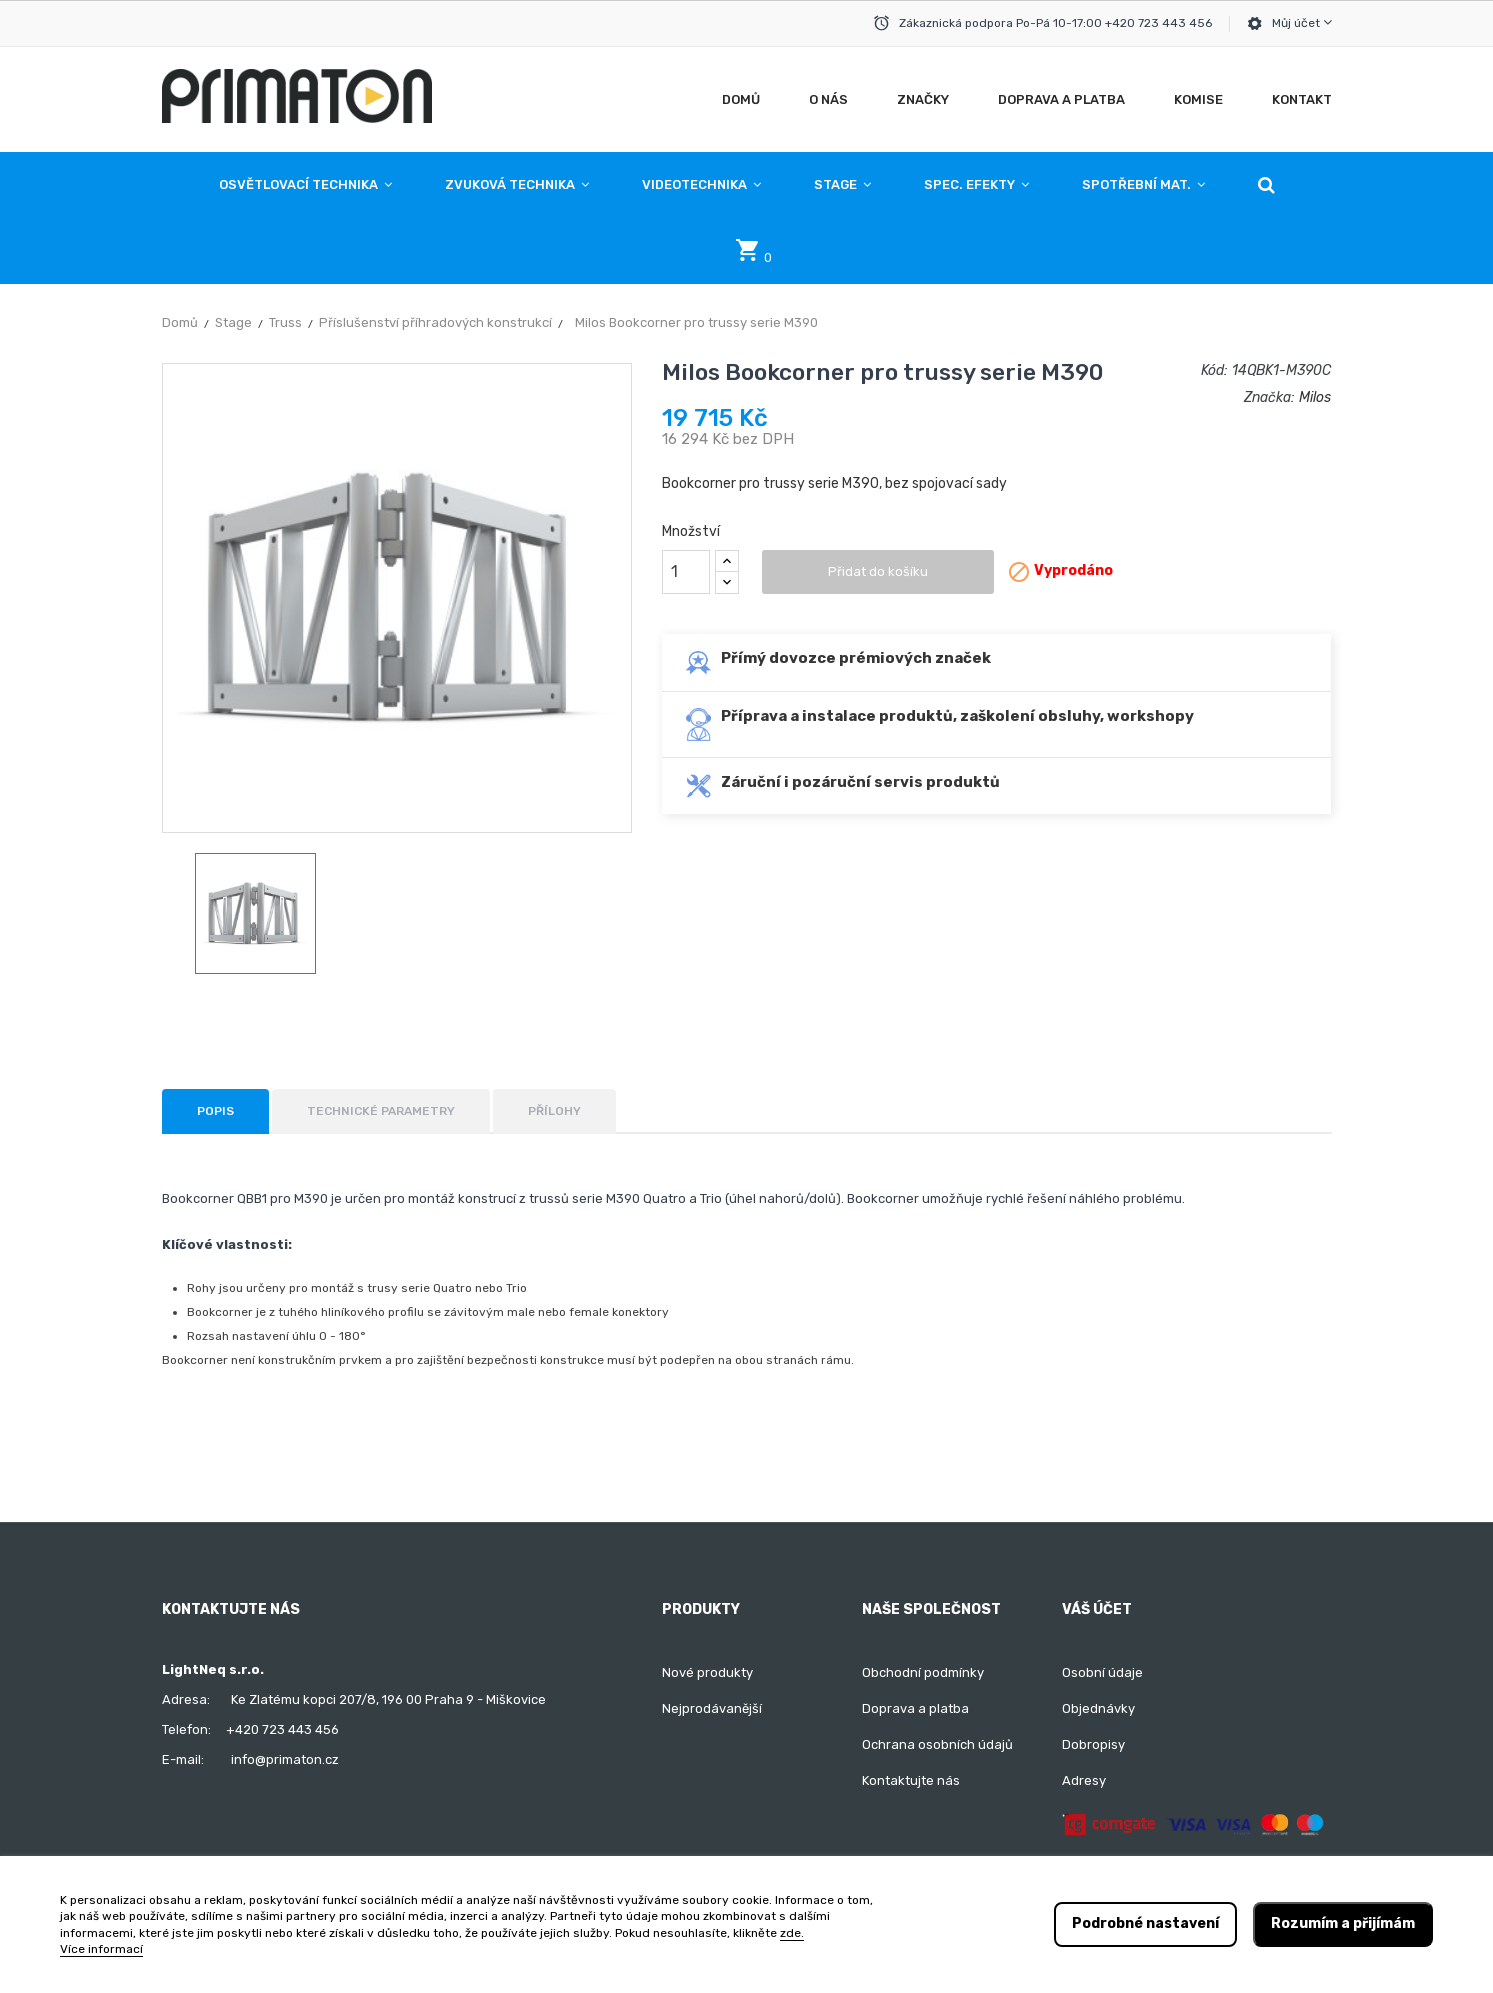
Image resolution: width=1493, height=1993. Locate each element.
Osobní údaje (1102, 1672)
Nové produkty (707, 1672)
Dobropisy (1093, 1744)
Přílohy (554, 1111)
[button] (1266, 185)
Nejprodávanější (712, 1708)
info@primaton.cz (285, 1759)
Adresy (1084, 1780)
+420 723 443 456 (282, 1729)
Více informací (101, 1949)
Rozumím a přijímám (1343, 1923)
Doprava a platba (915, 1708)
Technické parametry (381, 1111)
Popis (215, 1111)
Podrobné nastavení (1145, 1923)
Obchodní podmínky (923, 1672)
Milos (1315, 397)
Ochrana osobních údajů (937, 1744)
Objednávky (1098, 1708)
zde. (792, 1933)
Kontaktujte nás (911, 1780)
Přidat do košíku (878, 571)
